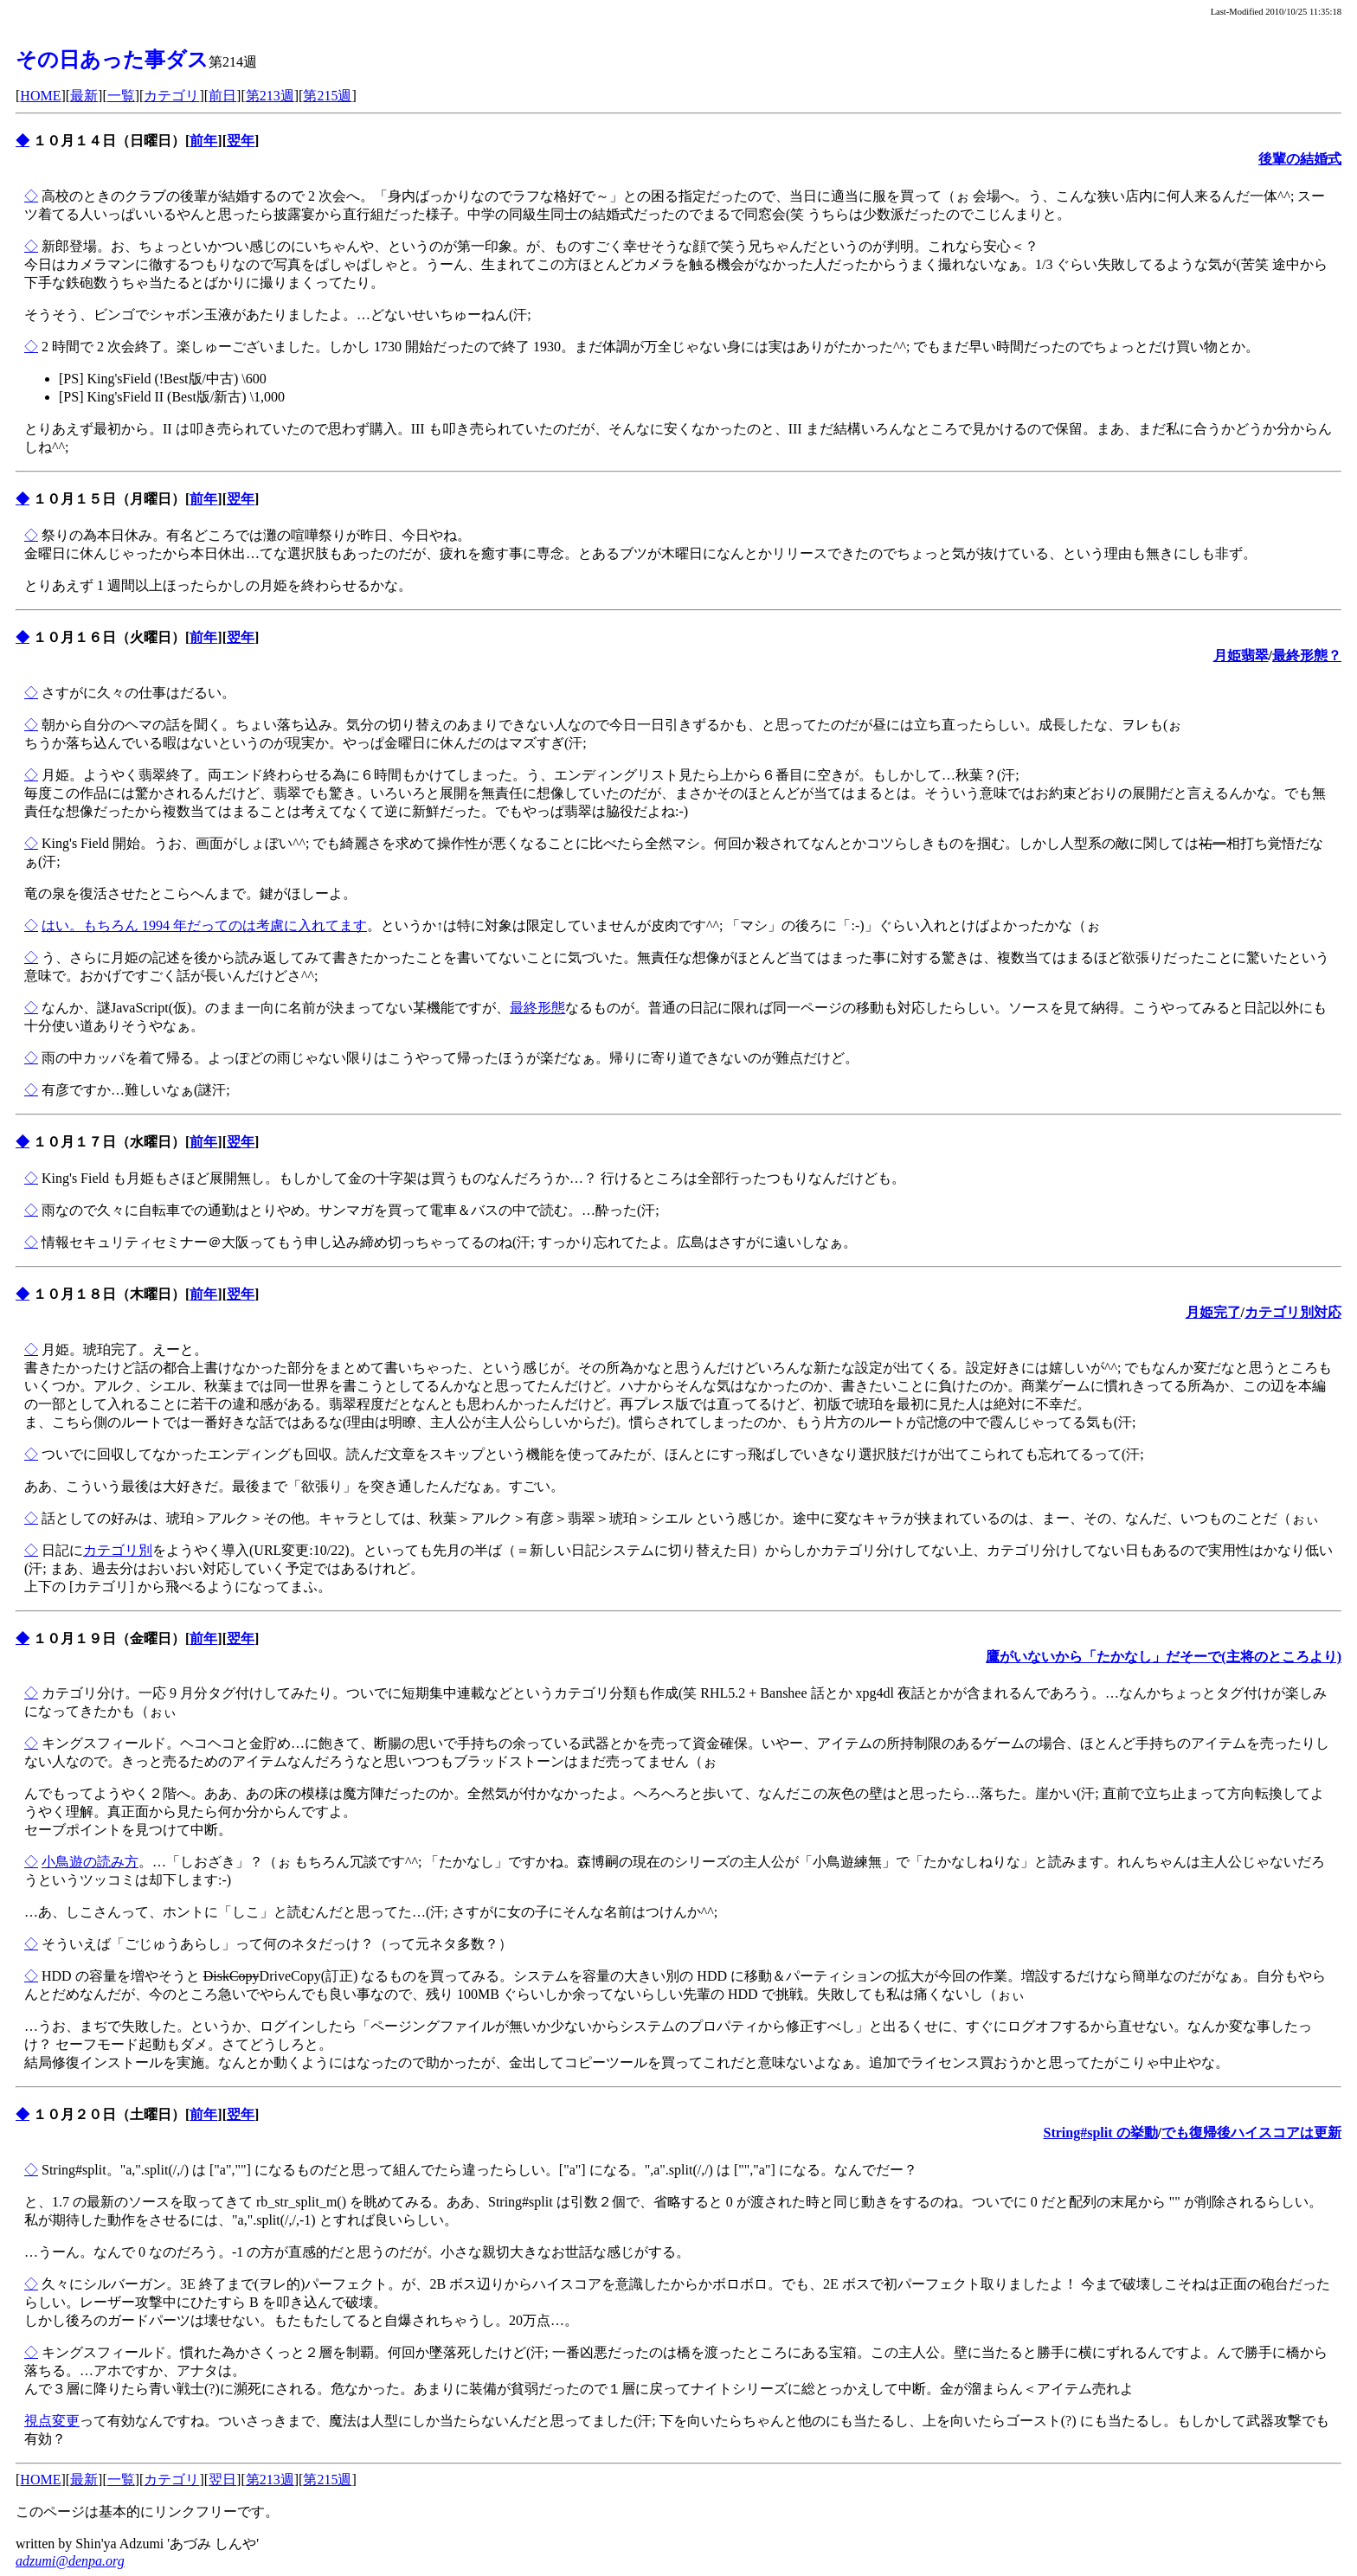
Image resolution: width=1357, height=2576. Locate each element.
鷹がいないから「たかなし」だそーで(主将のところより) (1163, 1656)
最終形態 (537, 1007)
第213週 (270, 95)
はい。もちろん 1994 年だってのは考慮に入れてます (204, 925)
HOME (40, 95)
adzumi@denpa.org (70, 2561)
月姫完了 (1213, 1312)
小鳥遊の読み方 (90, 1861)
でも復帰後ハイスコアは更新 (1251, 2132)
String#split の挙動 (1101, 2132)
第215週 (327, 95)
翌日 (222, 2479)
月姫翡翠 (1241, 655)
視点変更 (52, 2420)
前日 (222, 95)
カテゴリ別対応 (1292, 1312)
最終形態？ (1306, 655)
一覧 (121, 95)
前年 (203, 140)
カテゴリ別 (117, 1550)
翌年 (240, 140)
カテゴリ (171, 95)
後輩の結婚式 (1299, 158)
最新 (84, 95)
